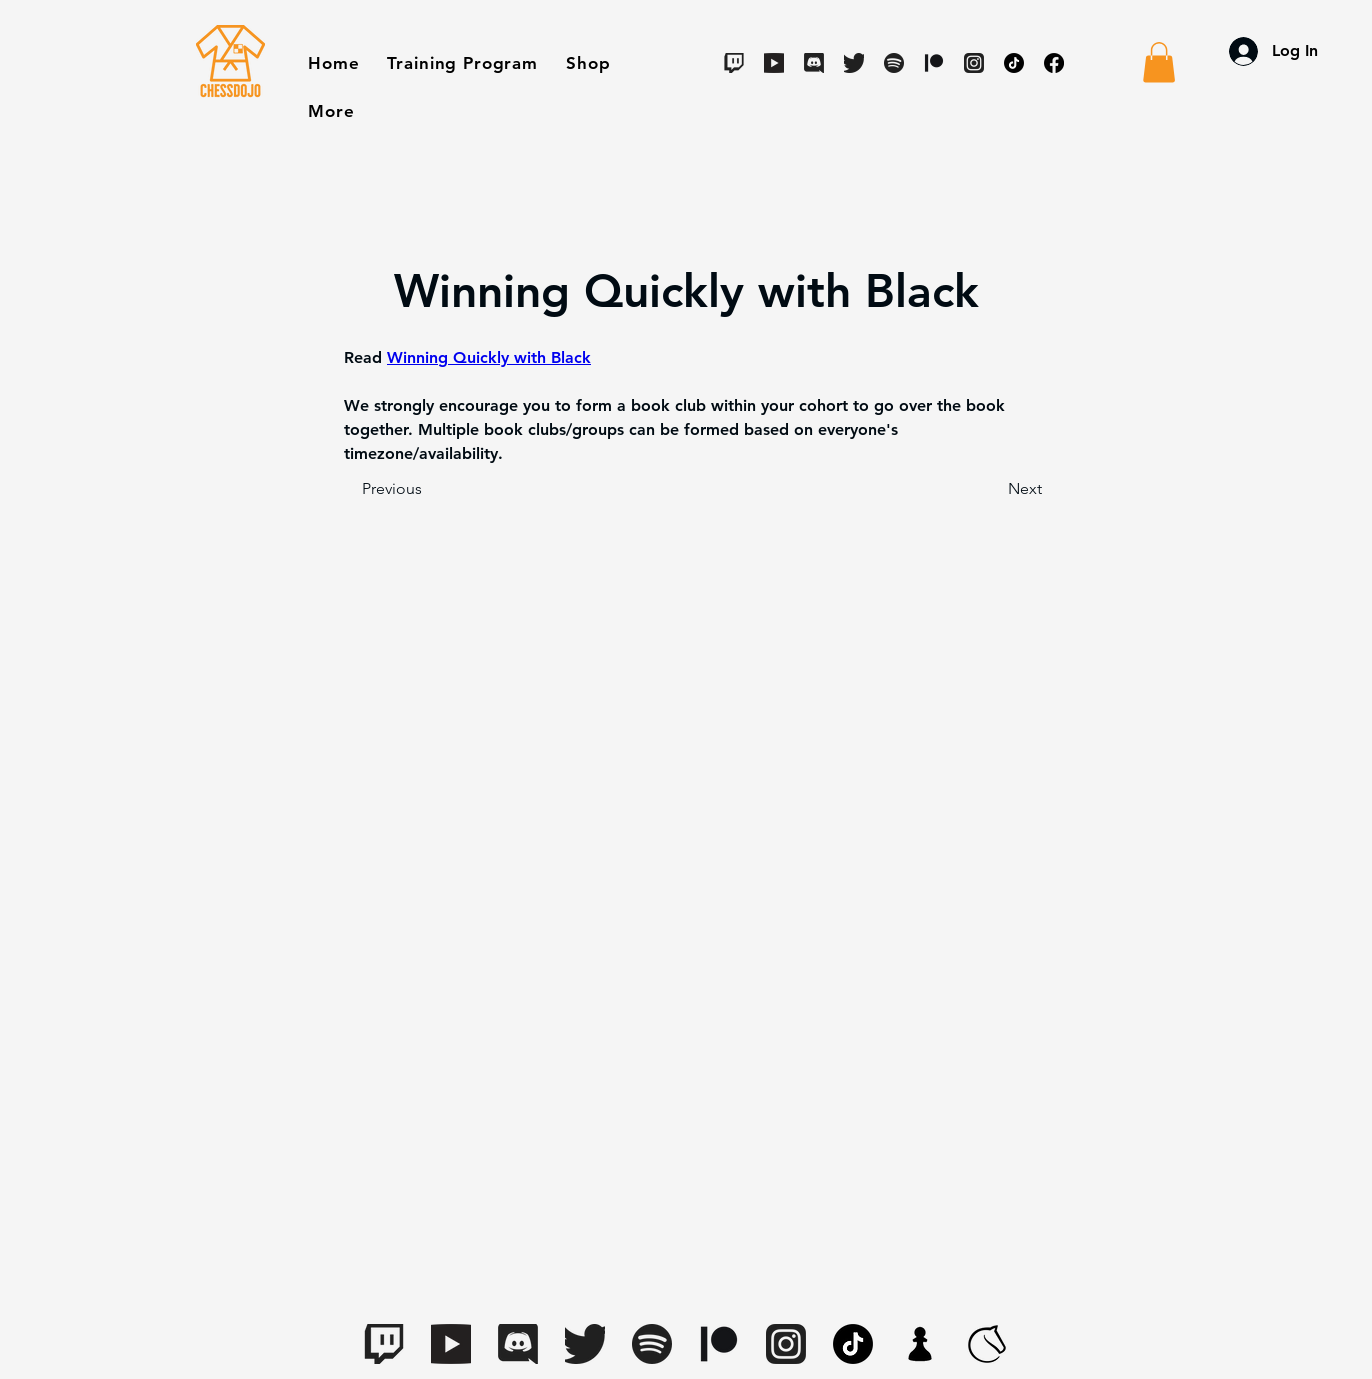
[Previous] (428, 489)
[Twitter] (854, 63)
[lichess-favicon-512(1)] (987, 1344)
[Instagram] (974, 63)
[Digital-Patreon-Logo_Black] (934, 63)
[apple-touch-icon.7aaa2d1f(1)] (920, 1344)
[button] (588, 63)
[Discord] (814, 63)
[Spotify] (894, 63)
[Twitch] (734, 63)
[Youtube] (774, 63)
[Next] (992, 489)
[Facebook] (1054, 63)
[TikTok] (1014, 63)
